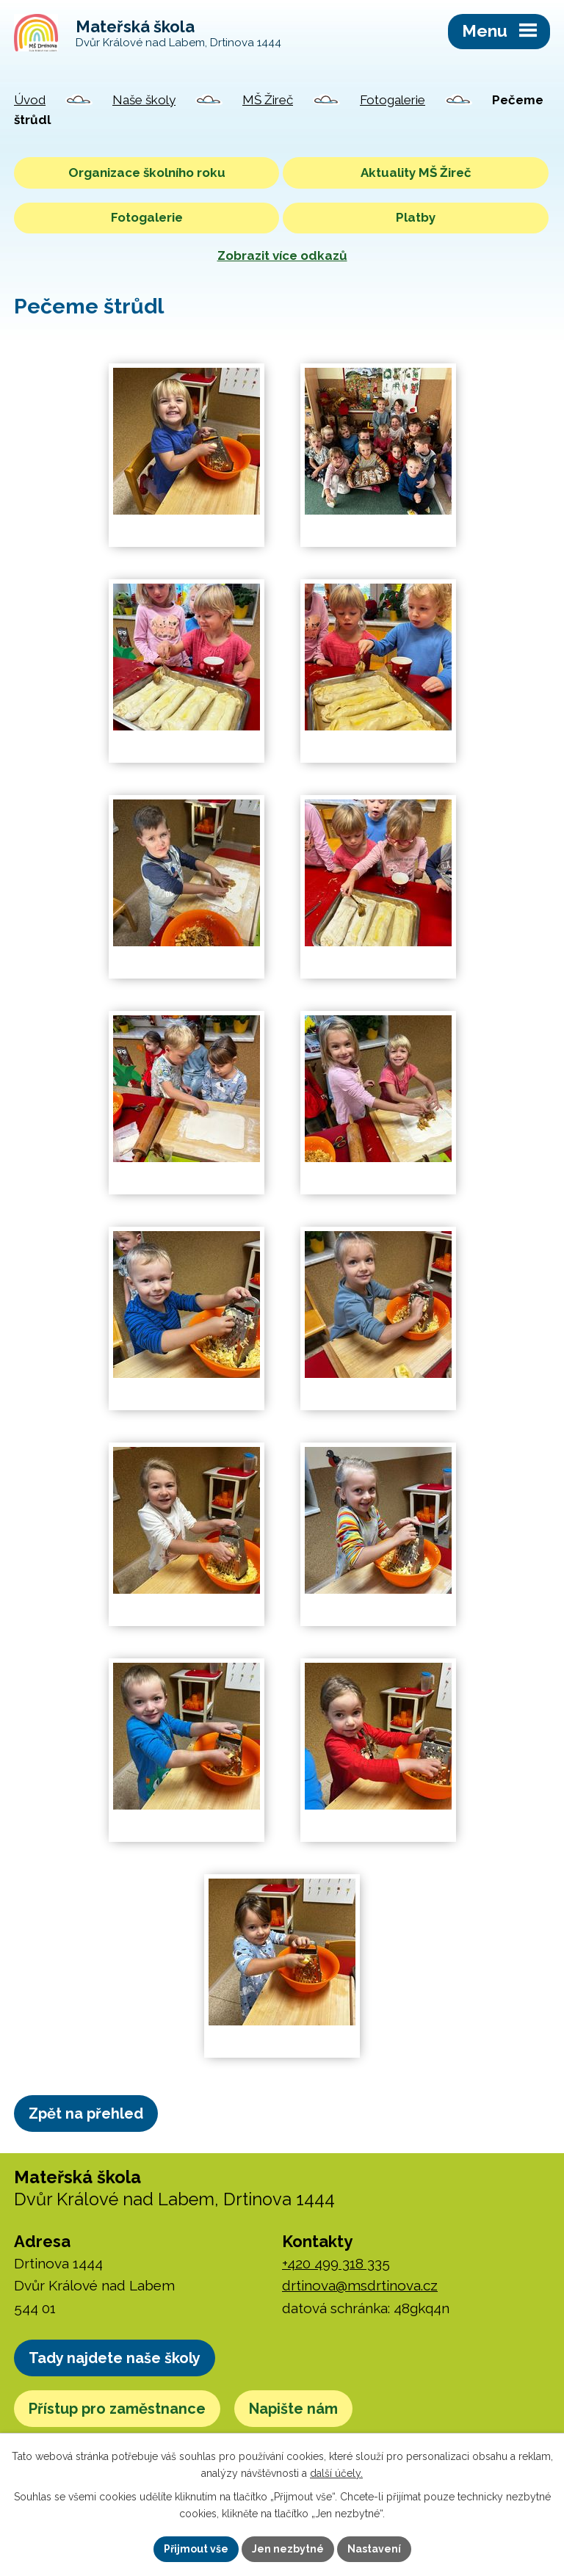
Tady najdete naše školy (114, 2358)
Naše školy (144, 99)
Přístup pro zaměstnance (117, 2408)
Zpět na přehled (86, 2113)
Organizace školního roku (146, 172)
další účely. (336, 2473)
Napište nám (293, 2408)
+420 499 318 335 (336, 2263)
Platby (415, 217)
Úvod (30, 99)
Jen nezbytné (288, 2549)
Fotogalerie (392, 99)
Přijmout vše (196, 2549)
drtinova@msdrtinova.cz (360, 2285)
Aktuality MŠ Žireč (416, 172)
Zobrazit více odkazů (282, 255)
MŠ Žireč (267, 99)
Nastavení (374, 2549)
